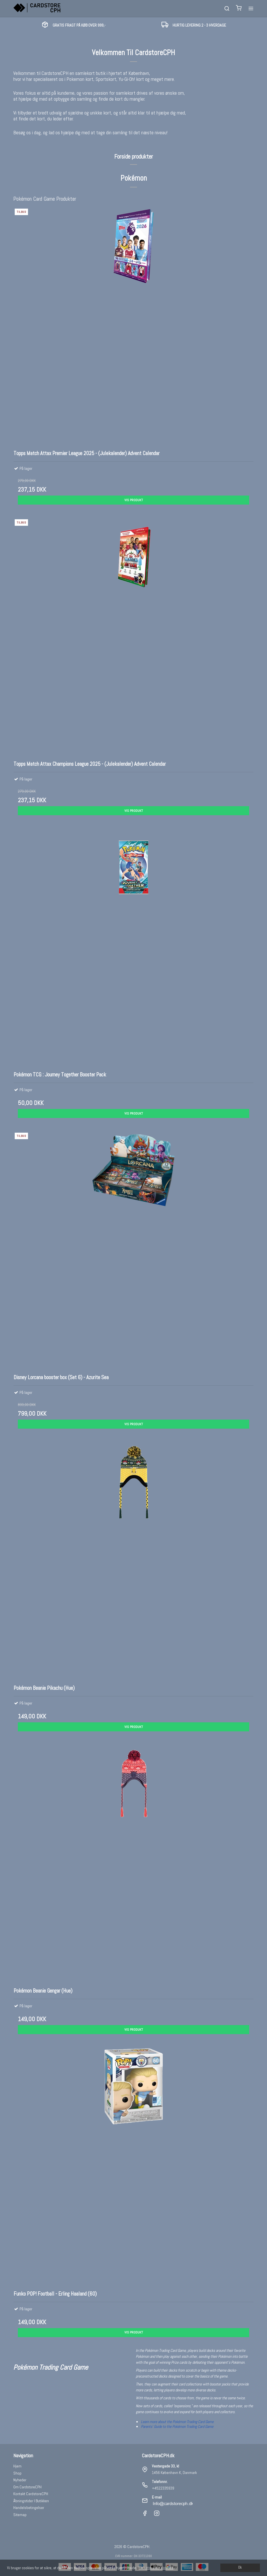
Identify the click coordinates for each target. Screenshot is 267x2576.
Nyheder (19, 2479)
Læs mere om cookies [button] (156, 2567)
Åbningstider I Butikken (31, 2500)
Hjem (17, 2466)
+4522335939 (163, 2488)
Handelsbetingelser (28, 2507)
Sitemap (20, 2514)
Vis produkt (133, 500)
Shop (17, 2473)
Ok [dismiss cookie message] (240, 2567)
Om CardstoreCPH (27, 2487)
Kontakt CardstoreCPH (30, 2493)
